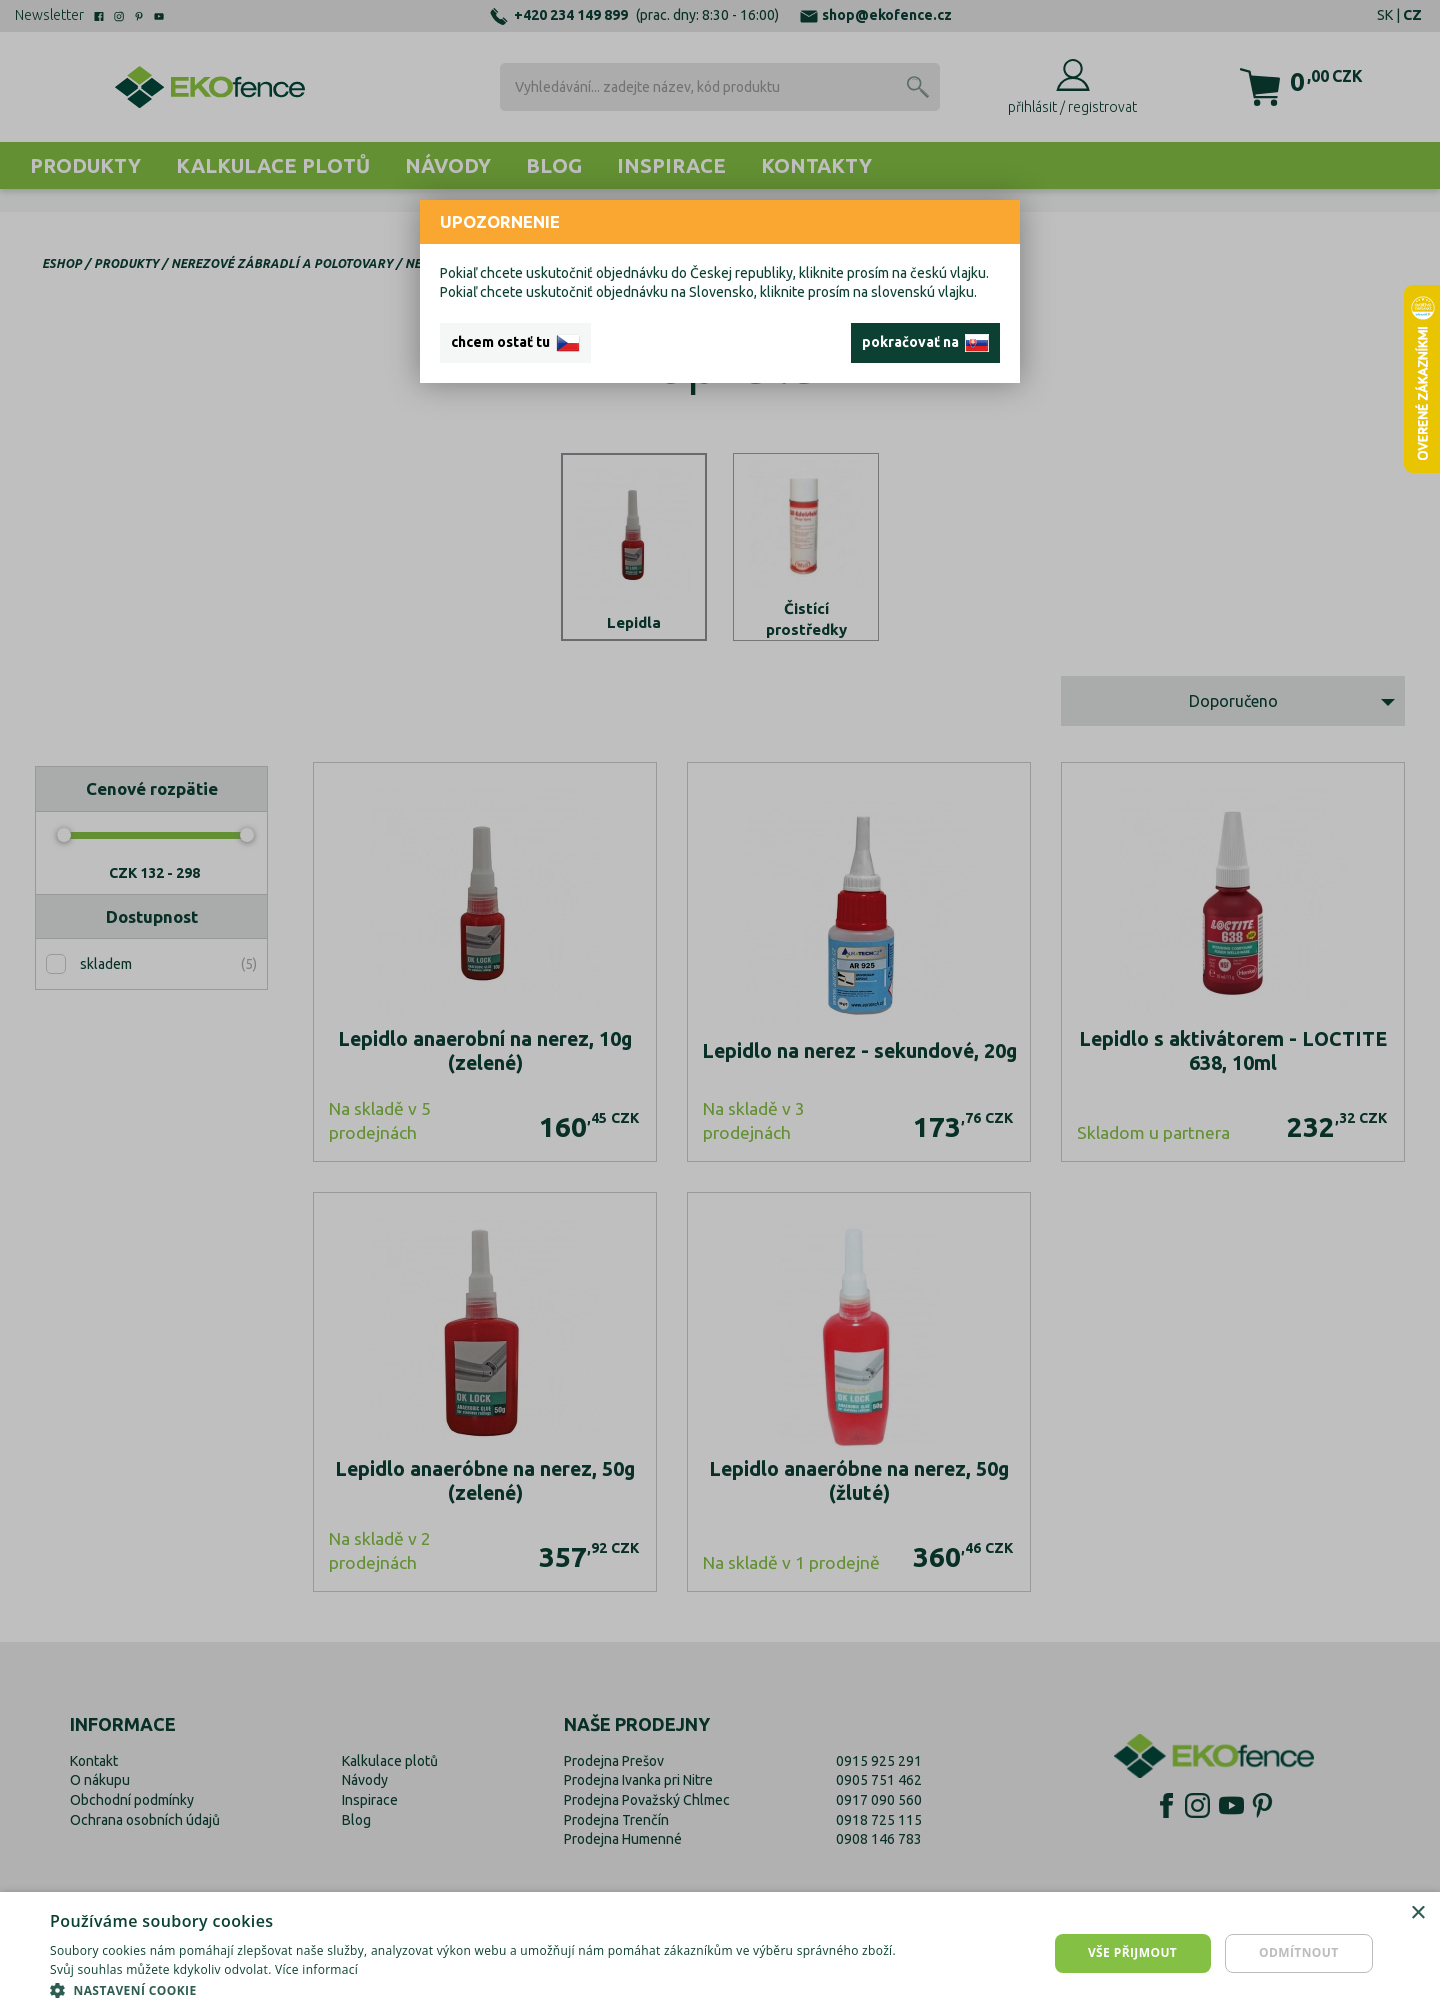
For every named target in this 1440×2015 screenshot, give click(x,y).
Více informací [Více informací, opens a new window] (316, 1969)
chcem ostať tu (515, 343)
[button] (482, 1990)
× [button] (1417, 1913)
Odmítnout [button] (1299, 1952)
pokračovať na (925, 343)
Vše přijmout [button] (1132, 1952)
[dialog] (720, 1953)
